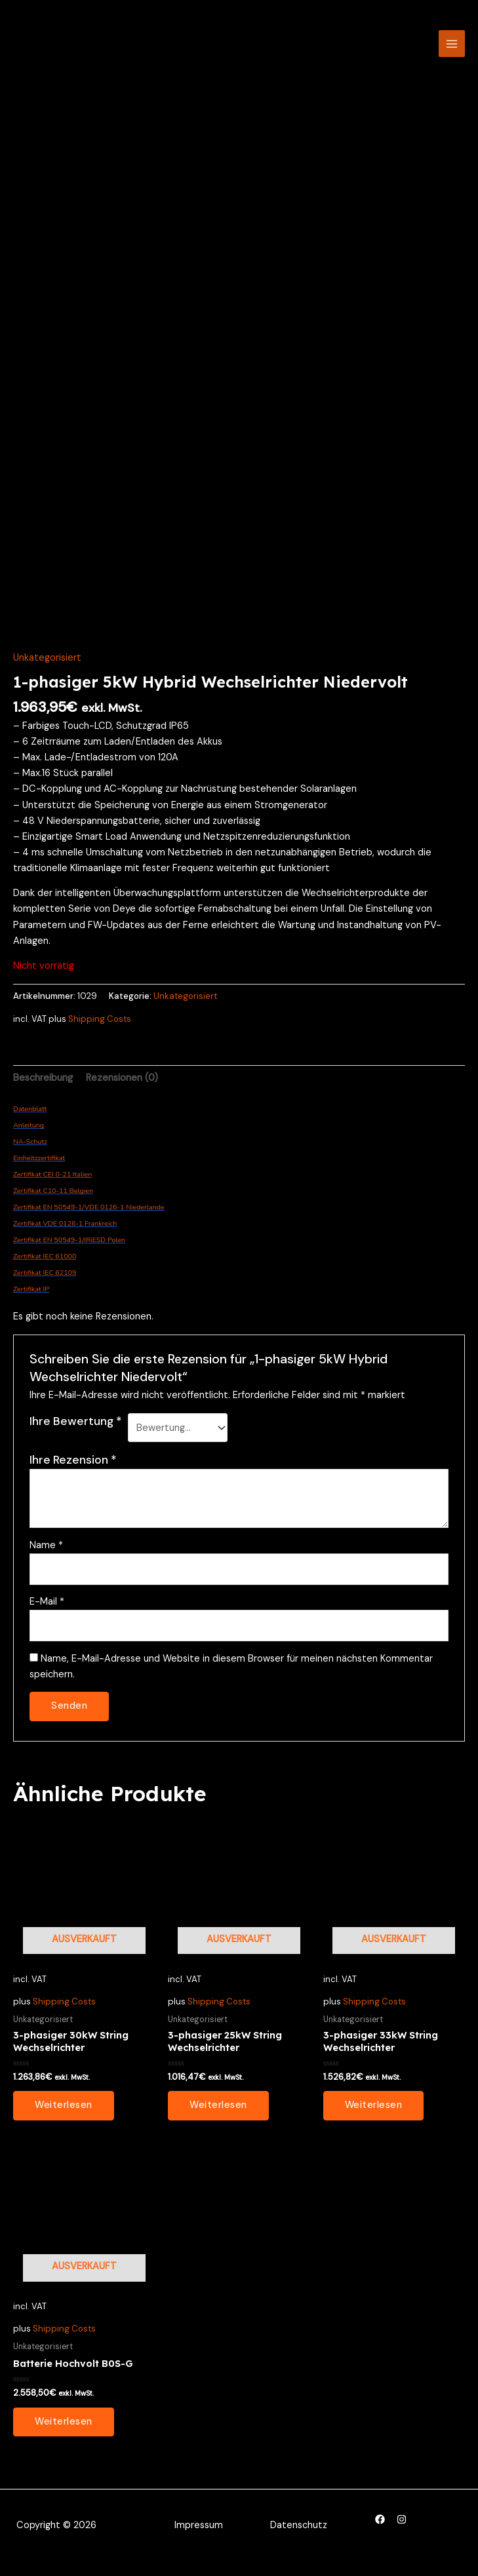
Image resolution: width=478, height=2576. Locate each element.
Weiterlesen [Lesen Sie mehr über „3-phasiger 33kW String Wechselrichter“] (374, 2113)
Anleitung (28, 1132)
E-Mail (47, 1609)
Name (46, 1552)
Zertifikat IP (31, 1296)
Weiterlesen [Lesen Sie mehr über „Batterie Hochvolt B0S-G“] (63, 2429)
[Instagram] (402, 2526)
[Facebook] (380, 2526)
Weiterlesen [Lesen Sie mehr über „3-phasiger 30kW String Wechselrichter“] (63, 2113)
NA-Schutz (30, 1149)
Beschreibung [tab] (43, 1085)
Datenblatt (30, 1116)
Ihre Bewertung (76, 1428)
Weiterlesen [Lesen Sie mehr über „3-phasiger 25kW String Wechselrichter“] (218, 2113)
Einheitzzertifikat (39, 1165)
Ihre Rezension (73, 1467)
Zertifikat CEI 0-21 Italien (52, 1181)
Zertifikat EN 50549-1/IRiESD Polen (69, 1247)
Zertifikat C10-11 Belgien (53, 1198)
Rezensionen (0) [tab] (122, 1085)
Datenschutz (298, 2533)
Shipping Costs (99, 1026)
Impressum (198, 2533)
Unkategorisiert (47, 665)
